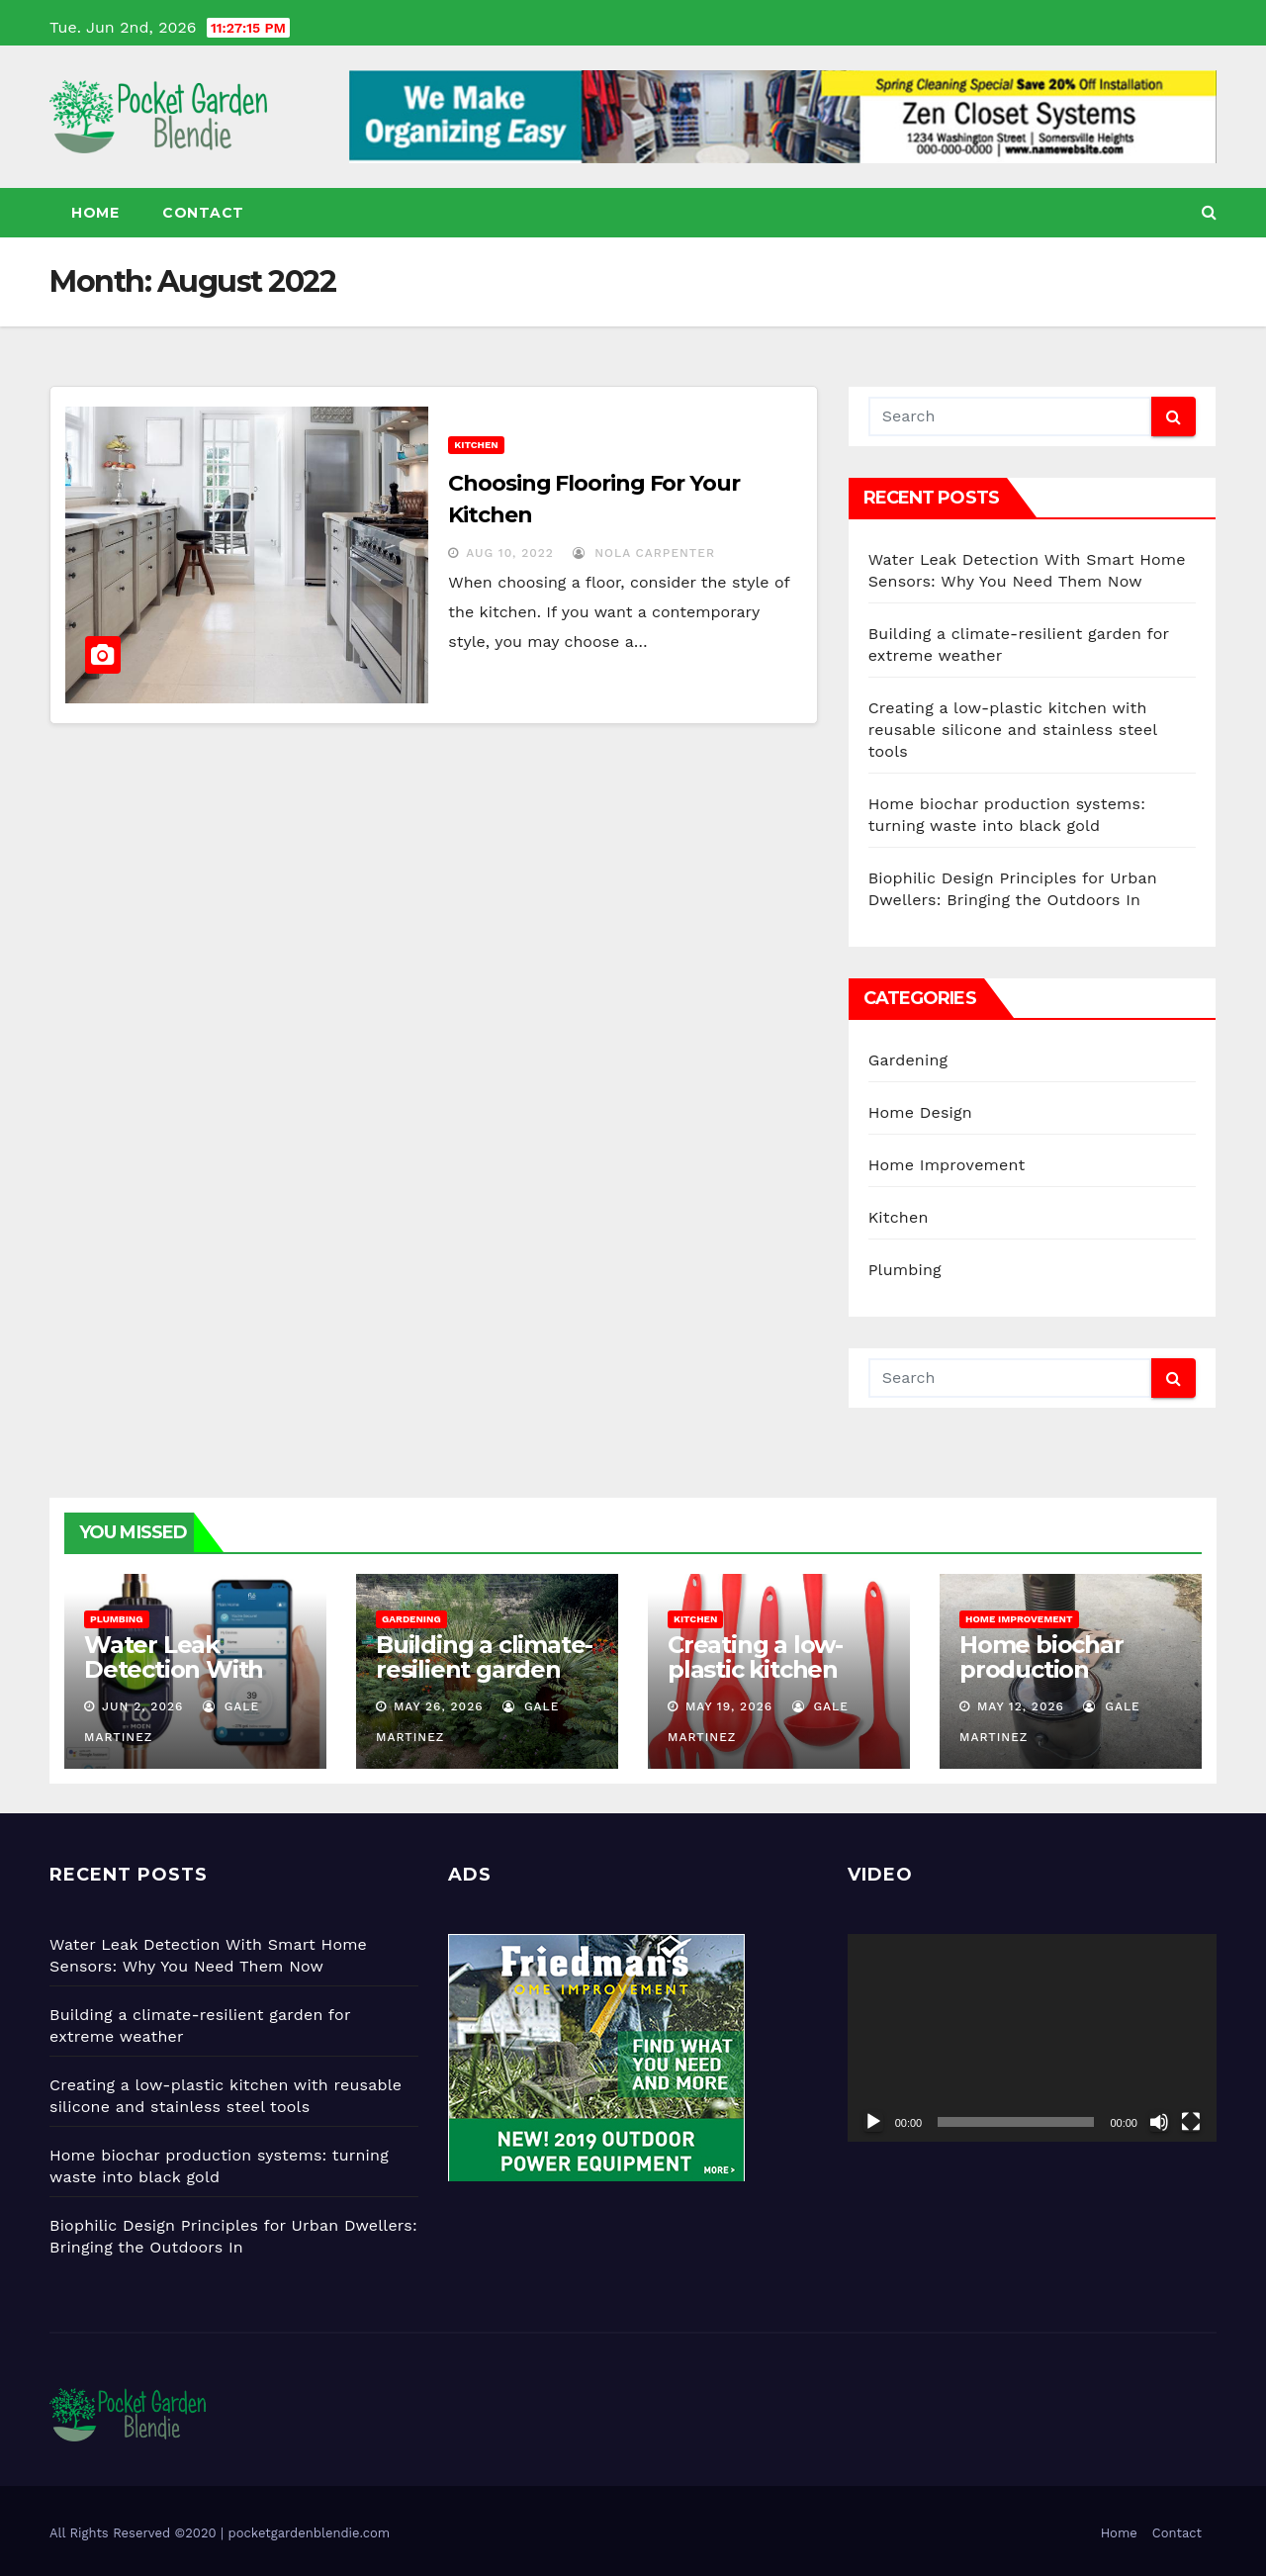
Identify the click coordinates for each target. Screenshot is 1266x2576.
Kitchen (475, 444)
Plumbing (905, 1269)
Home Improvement (947, 1164)
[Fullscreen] (1191, 2122)
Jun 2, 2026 (142, 1706)
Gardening (908, 1060)
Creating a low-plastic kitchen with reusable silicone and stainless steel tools (1012, 729)
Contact (203, 213)
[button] (1209, 212)
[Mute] (1159, 2122)
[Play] (873, 2122)
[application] (1032, 2038)
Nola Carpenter (644, 553)
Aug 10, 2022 (510, 553)
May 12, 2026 (1020, 1706)
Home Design (920, 1112)
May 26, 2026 (439, 1706)
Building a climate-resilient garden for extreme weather (484, 1681)
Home (95, 213)
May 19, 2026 (728, 1706)
